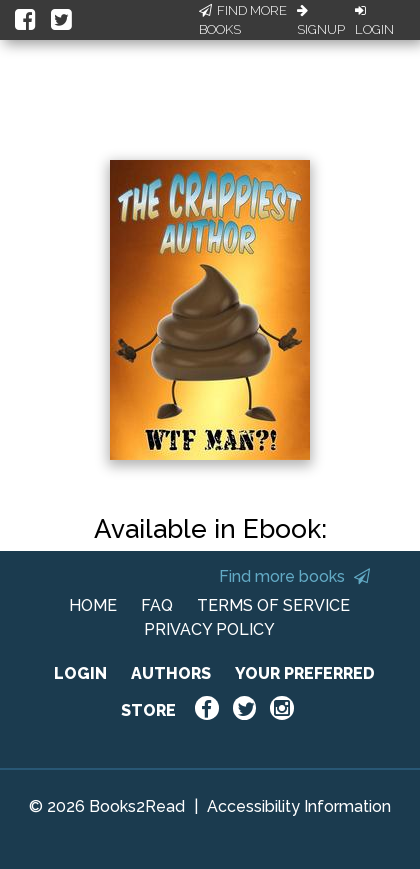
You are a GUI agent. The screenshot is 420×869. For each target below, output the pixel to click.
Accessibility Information (299, 806)
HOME (93, 605)
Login (374, 21)
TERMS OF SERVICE (273, 605)
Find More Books (243, 20)
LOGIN (80, 673)
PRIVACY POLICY (209, 629)
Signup (321, 21)
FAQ (157, 605)
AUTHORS (171, 673)
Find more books (294, 576)
